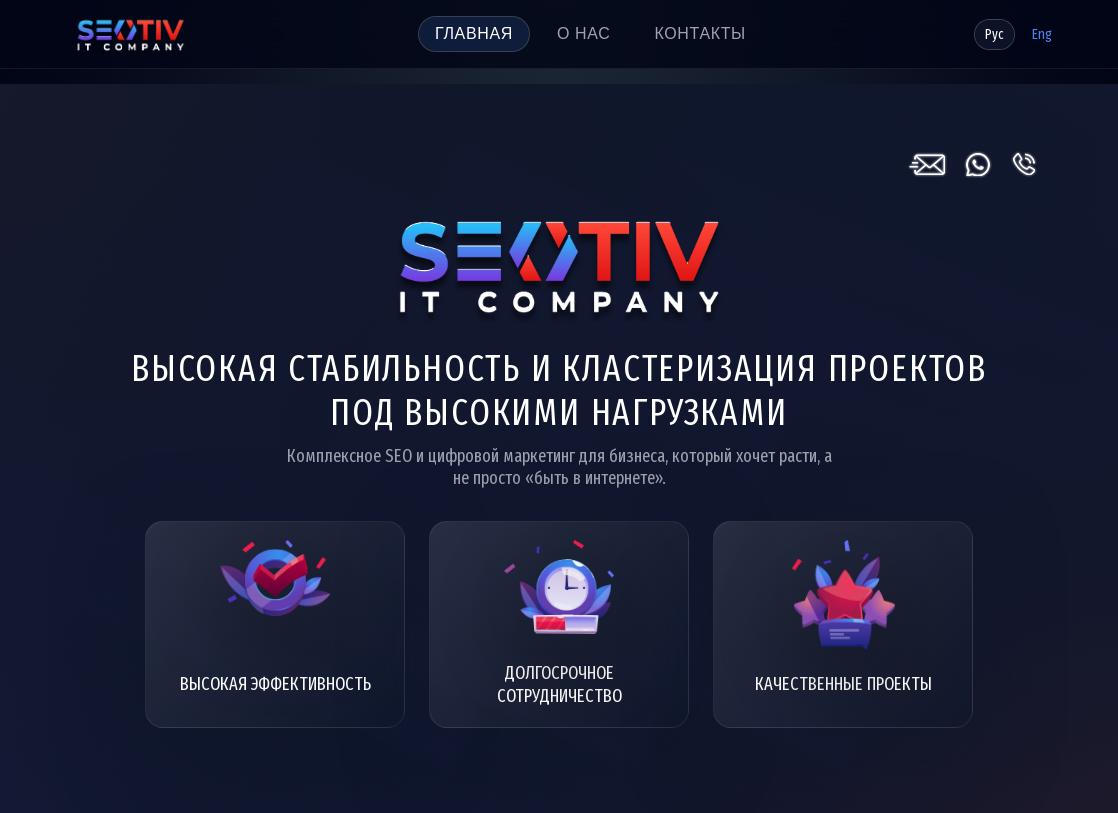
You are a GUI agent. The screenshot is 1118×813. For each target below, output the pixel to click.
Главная (474, 33)
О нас (584, 33)
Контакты (699, 33)
